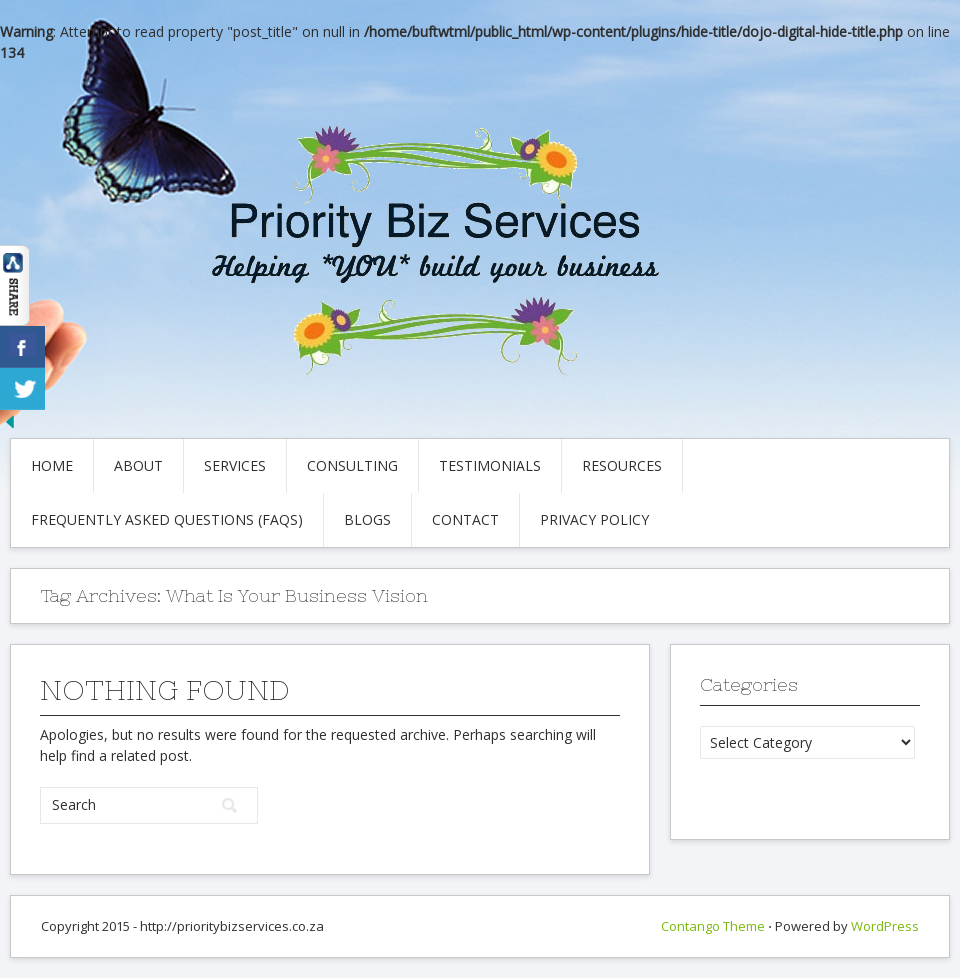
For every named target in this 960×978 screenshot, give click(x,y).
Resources (622, 465)
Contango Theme (713, 926)
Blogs (367, 519)
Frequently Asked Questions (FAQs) (167, 519)
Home (52, 465)
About (138, 465)
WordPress (885, 926)
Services (235, 465)
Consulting (352, 465)
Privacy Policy (594, 519)
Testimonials (490, 465)
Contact (465, 519)
